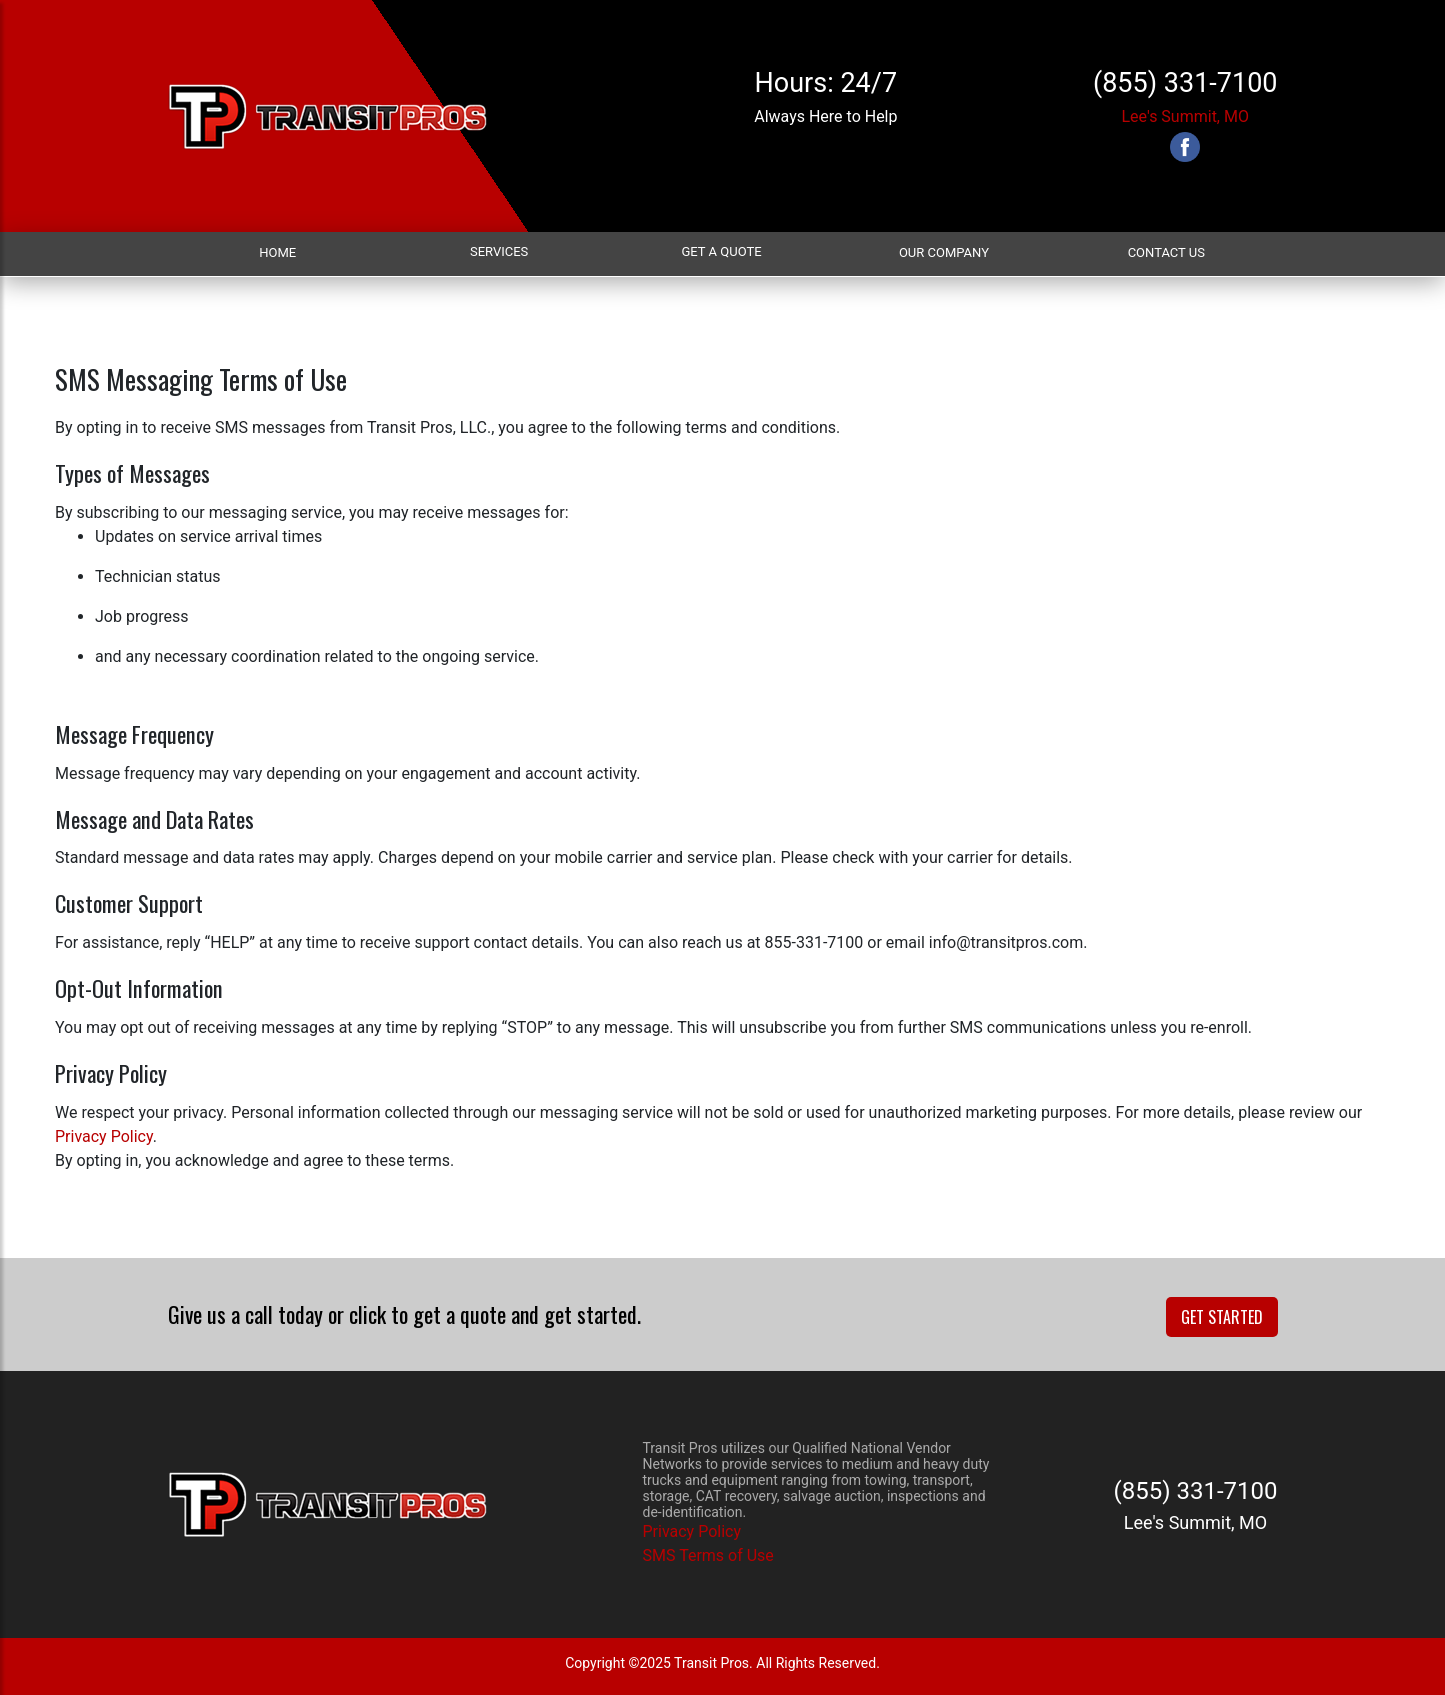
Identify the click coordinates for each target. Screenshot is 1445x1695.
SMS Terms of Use (708, 1555)
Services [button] (499, 251)
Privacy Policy (104, 1136)
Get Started (1222, 1317)
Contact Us (1166, 252)
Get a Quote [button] (721, 251)
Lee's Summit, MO (1184, 116)
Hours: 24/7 (826, 83)
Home (277, 252)
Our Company (944, 252)
